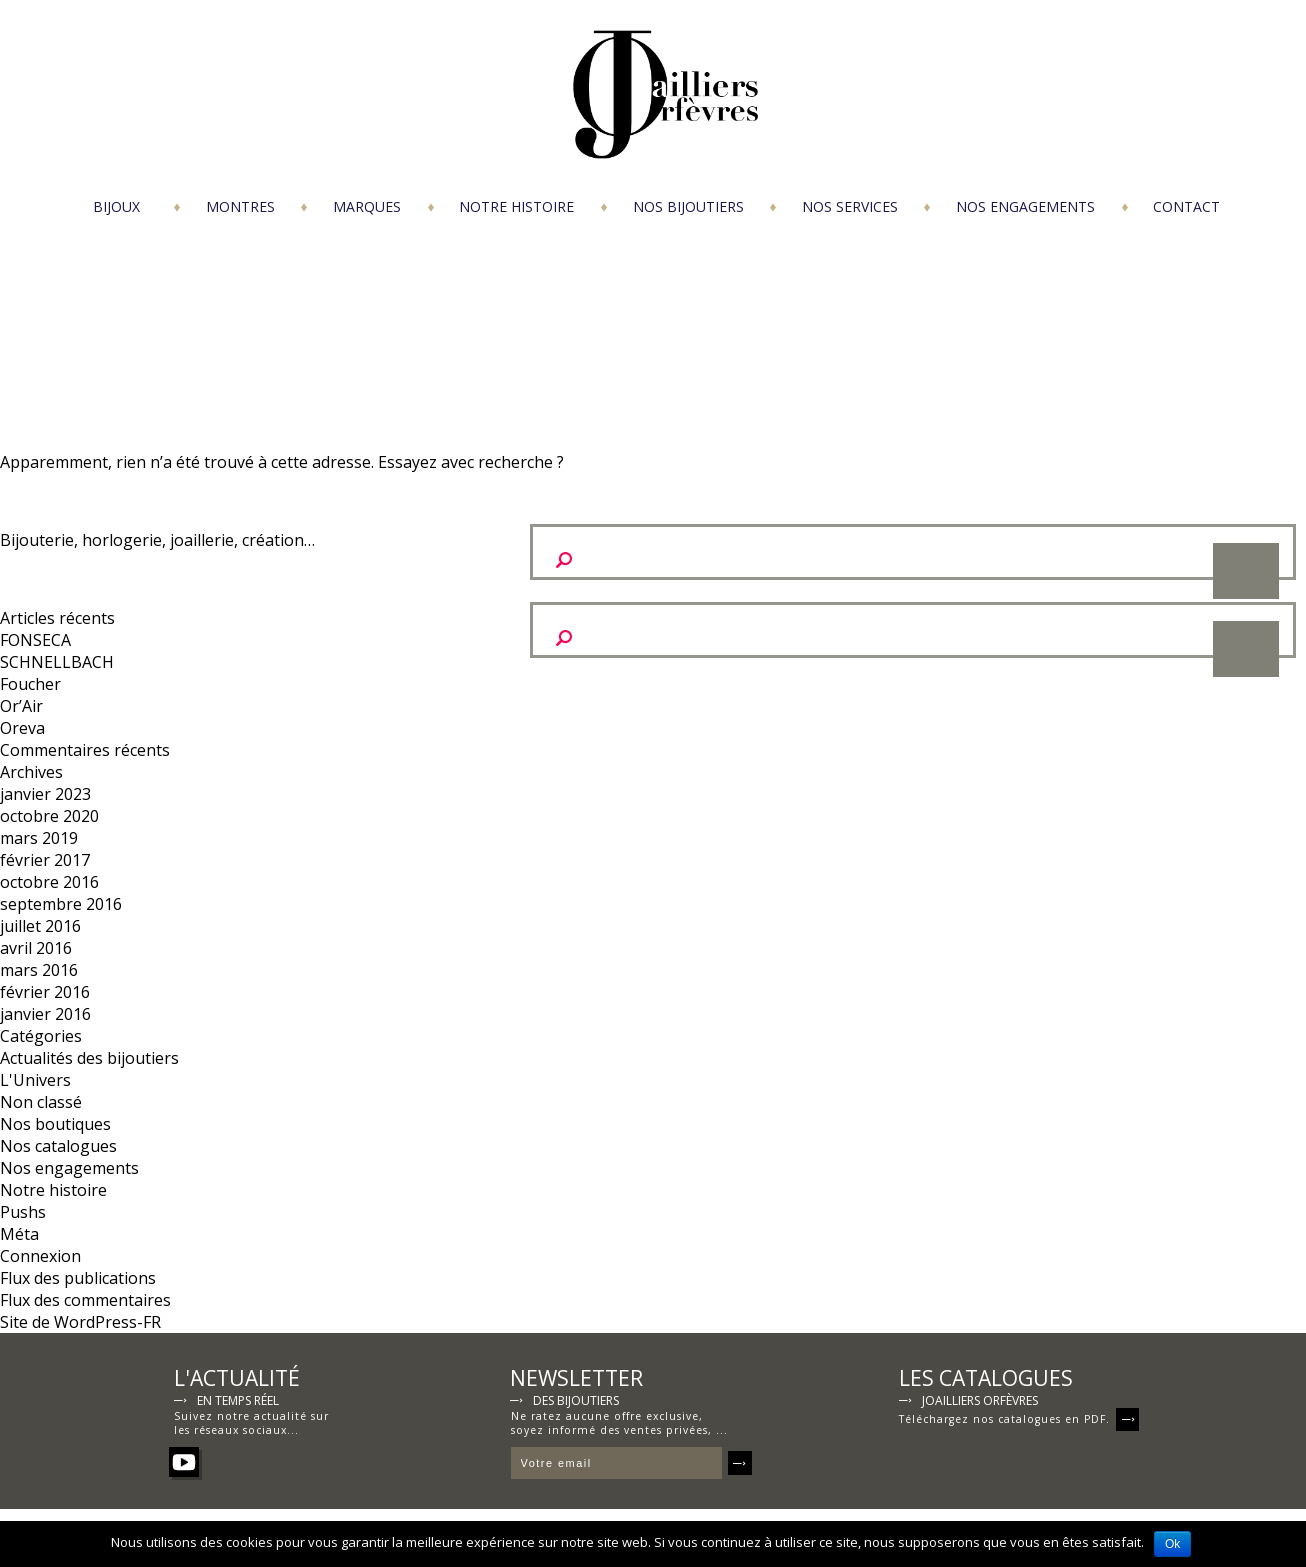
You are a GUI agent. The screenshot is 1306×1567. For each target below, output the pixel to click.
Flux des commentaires (85, 1300)
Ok (1172, 1544)
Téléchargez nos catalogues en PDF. (1019, 1417)
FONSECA (35, 640)
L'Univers (35, 1080)
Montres (240, 206)
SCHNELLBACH (57, 662)
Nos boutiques (55, 1124)
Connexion (40, 1256)
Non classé (41, 1102)
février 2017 (45, 860)
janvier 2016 (45, 1014)
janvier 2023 (45, 794)
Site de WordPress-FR (80, 1322)
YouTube (184, 1462)
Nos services (850, 206)
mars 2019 (39, 838)
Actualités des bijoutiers (89, 1058)
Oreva (22, 728)
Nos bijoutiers (688, 206)
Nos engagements (1025, 206)
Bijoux (116, 206)
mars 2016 (39, 970)
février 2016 (45, 992)
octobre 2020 (49, 816)
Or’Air (21, 706)
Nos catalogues (58, 1146)
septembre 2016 (61, 904)
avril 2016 (36, 948)
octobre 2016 (49, 882)
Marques (367, 206)
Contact (1186, 206)
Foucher (30, 684)
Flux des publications (78, 1278)
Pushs (23, 1212)
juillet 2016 (40, 926)
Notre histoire (516, 206)
